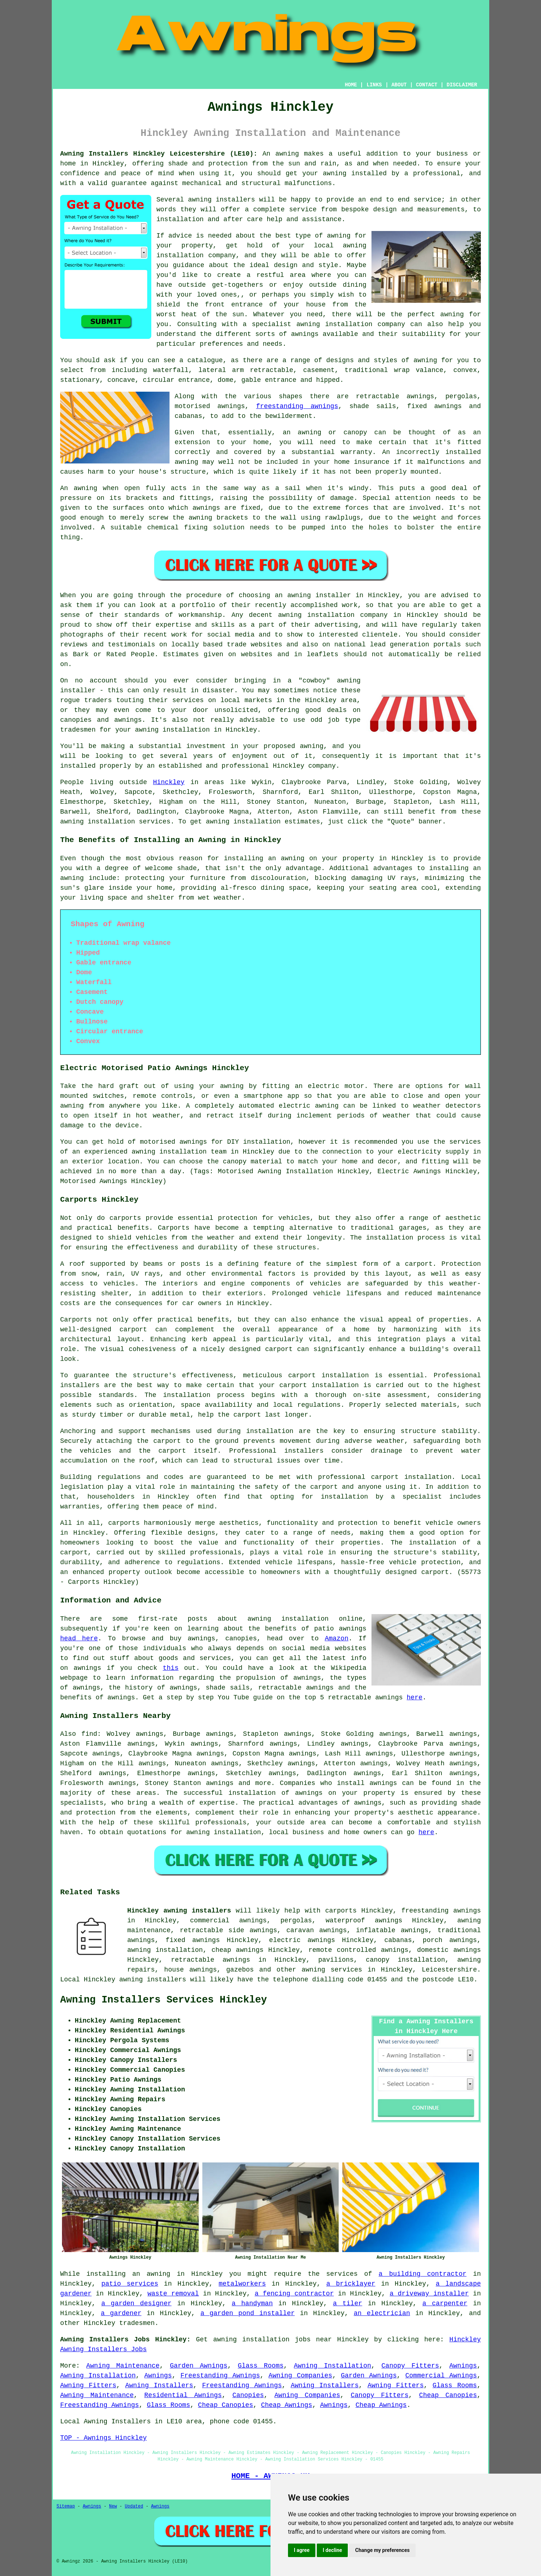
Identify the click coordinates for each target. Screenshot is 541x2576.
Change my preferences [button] (382, 2550)
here (415, 1697)
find (89, 1734)
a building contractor (423, 2274)
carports (125, 1218)
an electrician (382, 2313)
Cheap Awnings (286, 2405)
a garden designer (136, 2303)
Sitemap (66, 2506)
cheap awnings (237, 1950)
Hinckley (168, 782)
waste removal (173, 2293)
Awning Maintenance (123, 2365)
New (113, 2506)
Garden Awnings (198, 2365)
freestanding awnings (297, 406)
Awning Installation (332, 2365)
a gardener (121, 2313)
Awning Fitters (88, 2385)
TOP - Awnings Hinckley (103, 2438)
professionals (220, 1822)
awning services (331, 1969)
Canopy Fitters (410, 2365)
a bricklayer (350, 2283)
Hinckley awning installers (179, 1910)
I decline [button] (332, 2550)
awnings (383, 1783)
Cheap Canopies (448, 2395)
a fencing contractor (294, 2293)
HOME (351, 85)
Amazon (337, 1638)
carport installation (411, 1477)
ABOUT (399, 85)
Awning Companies (300, 2375)
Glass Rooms (261, 2365)
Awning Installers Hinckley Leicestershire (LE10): (158, 153)
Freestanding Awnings (220, 2375)
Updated (134, 2506)
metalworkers (242, 2283)
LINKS (374, 85)
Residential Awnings (183, 2395)
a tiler (347, 2303)
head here (79, 1638)
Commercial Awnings (441, 2375)
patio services (129, 2283)
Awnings (463, 2365)
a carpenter (445, 2303)
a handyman (252, 2303)
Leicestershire (449, 1969)
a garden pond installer (248, 2313)
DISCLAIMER (462, 85)
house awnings (190, 1969)
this (170, 1668)
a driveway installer (429, 2293)
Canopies (248, 2395)
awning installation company (350, 324)
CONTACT (426, 85)
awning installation (223, 1832)
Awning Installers (159, 2385)
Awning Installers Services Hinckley (163, 1999)
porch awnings (450, 1940)
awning (72, 821)
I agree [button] (302, 2550)
